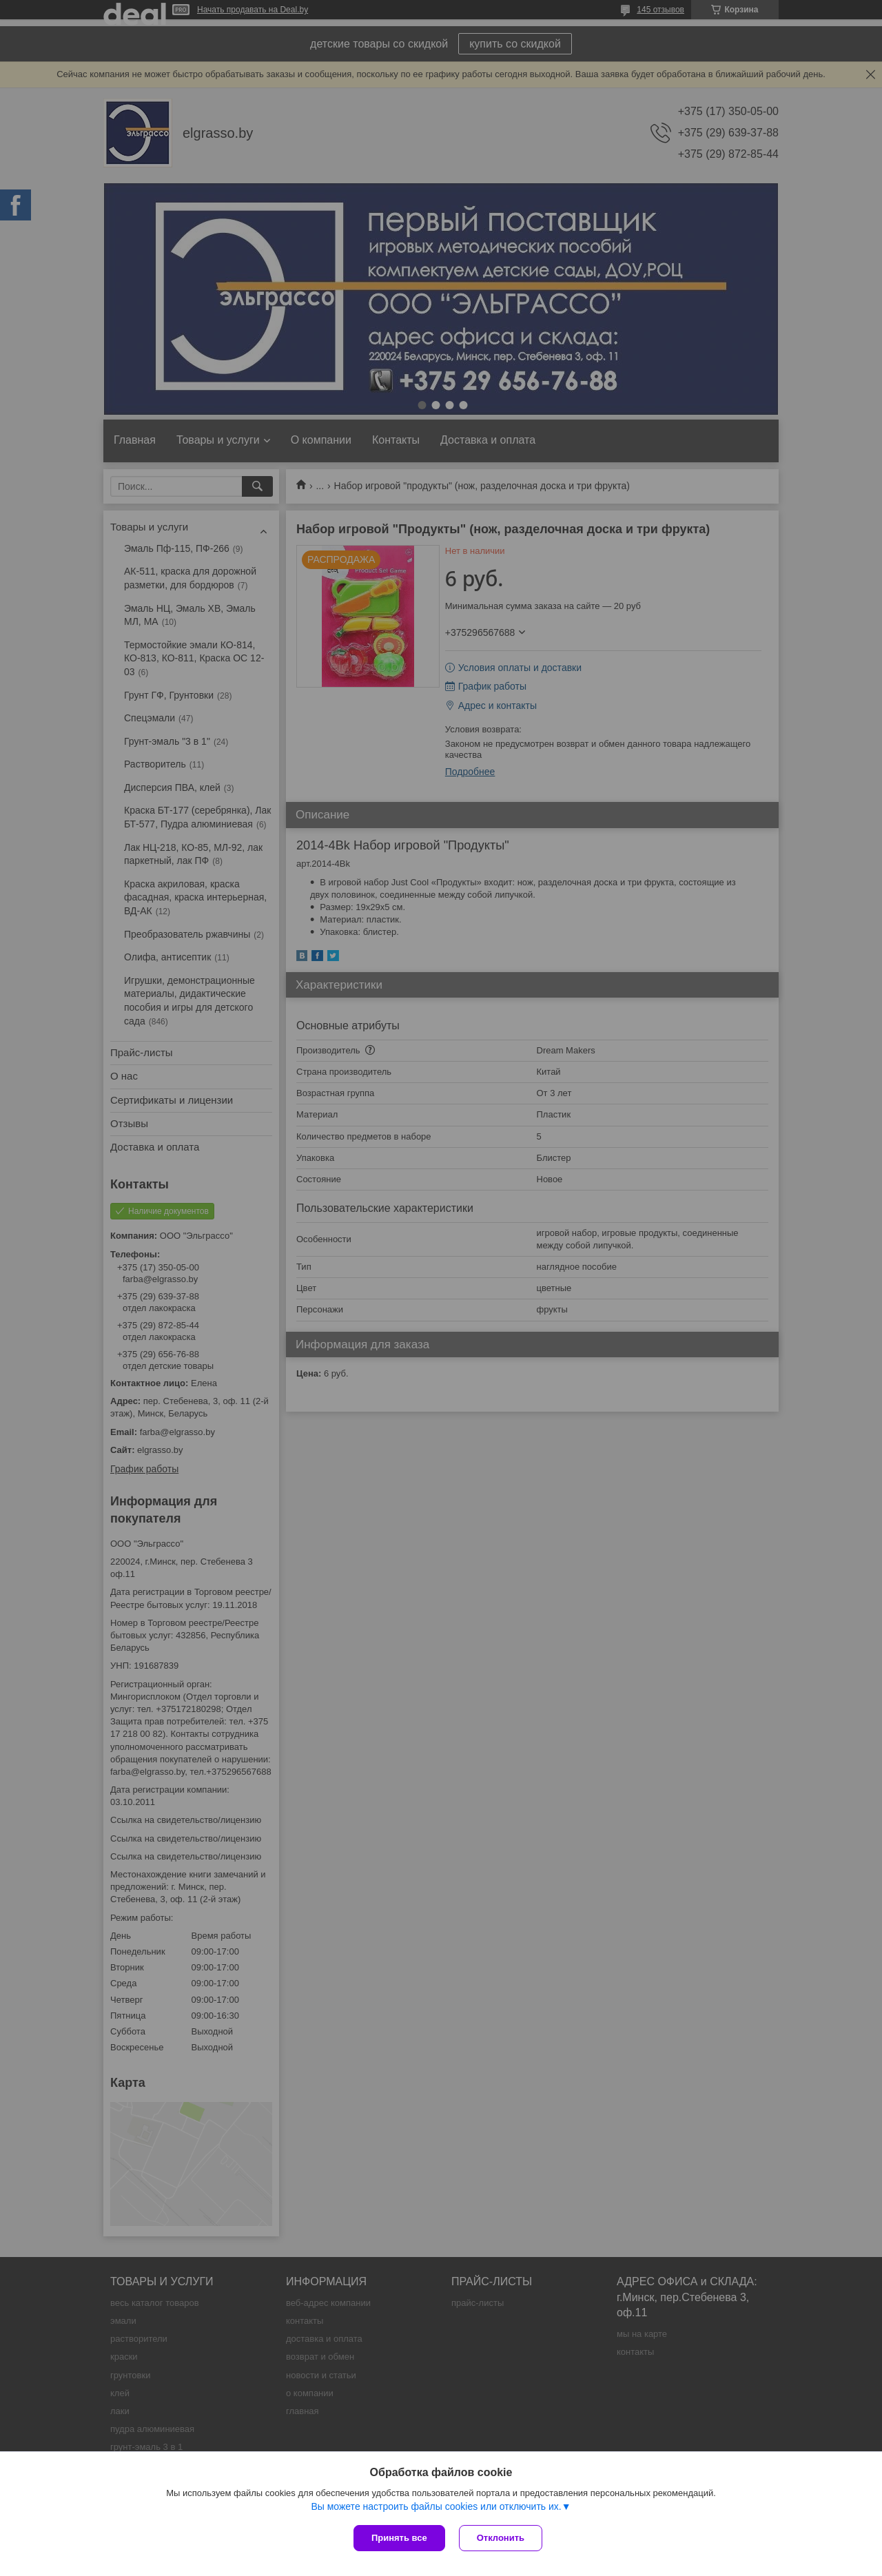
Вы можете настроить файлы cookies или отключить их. (436, 2506)
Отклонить (500, 2538)
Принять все (399, 2538)
